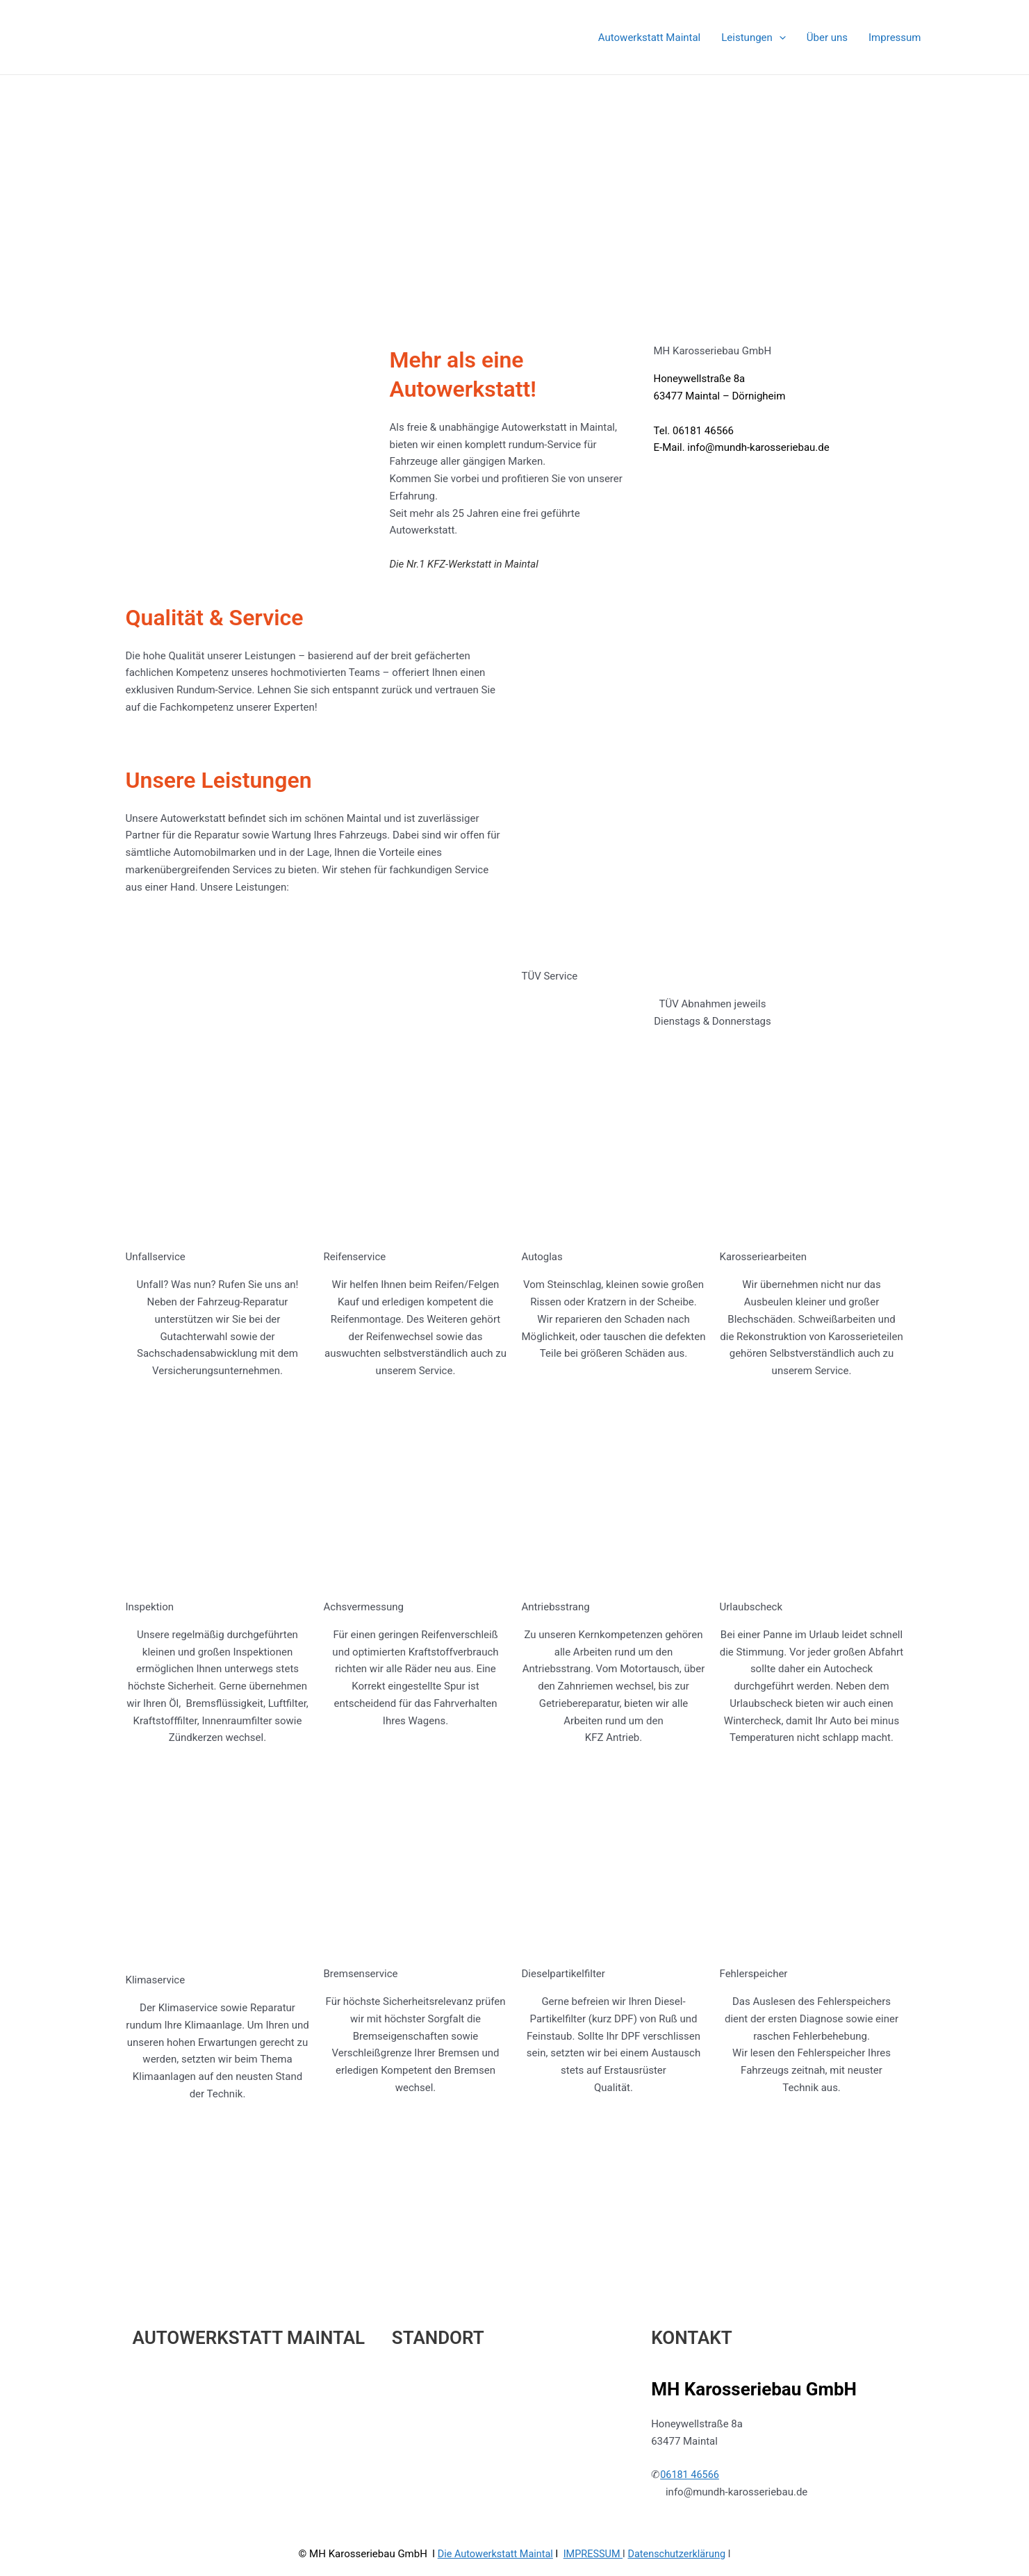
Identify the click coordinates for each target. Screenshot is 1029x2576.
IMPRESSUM (594, 2452)
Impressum (895, 37)
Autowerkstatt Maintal (649, 37)
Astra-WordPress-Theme (639, 2515)
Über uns (827, 37)
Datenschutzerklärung (680, 2452)
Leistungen (753, 37)
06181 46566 (690, 2373)
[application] (779, 37)
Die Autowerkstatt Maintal (492, 2452)
